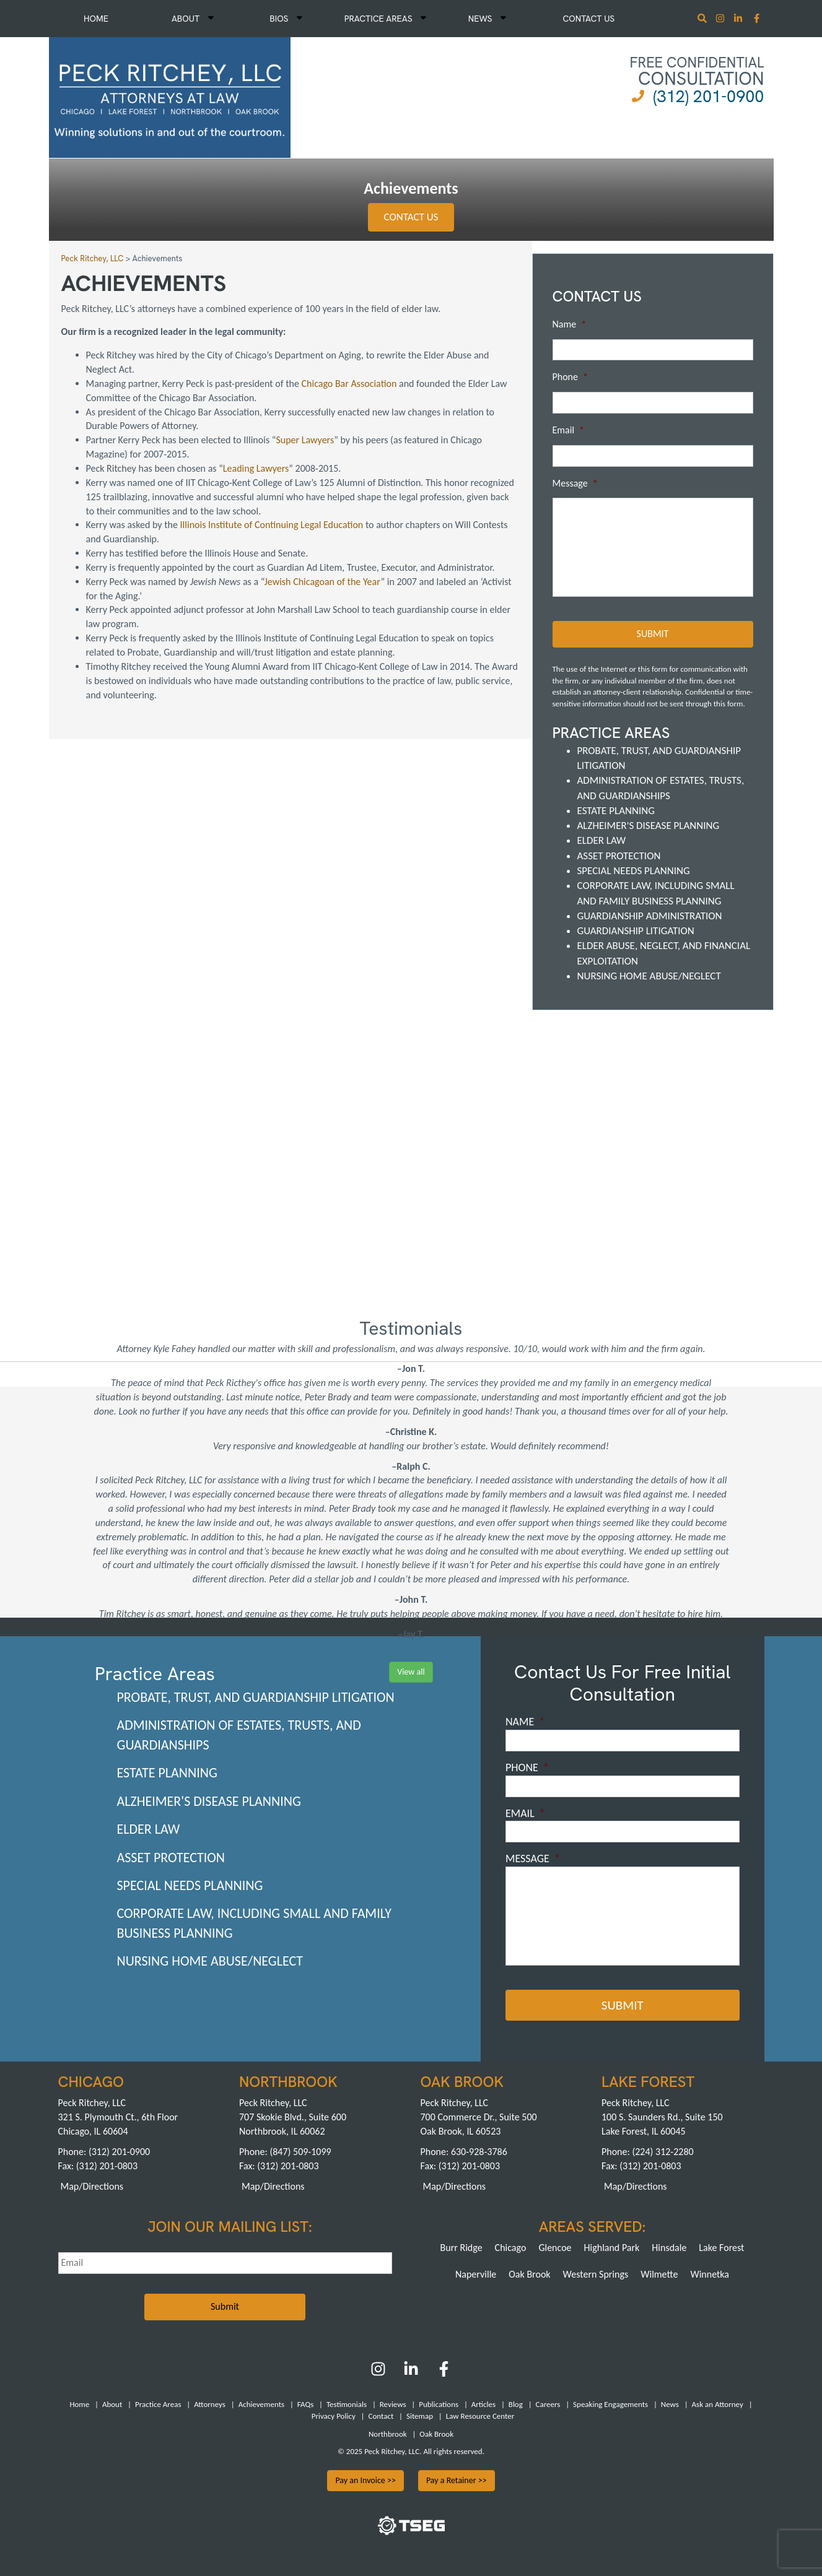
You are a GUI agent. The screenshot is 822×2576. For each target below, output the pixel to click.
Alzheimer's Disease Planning (648, 825)
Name (570, 324)
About (193, 18)
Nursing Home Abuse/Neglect (649, 975)
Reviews (393, 2404)
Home (96, 18)
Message (575, 483)
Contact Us (588, 18)
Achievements (261, 2404)
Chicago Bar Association (349, 383)
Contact (380, 2416)
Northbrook (388, 2433)
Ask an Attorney (717, 2404)
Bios (285, 18)
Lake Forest (721, 2247)
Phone (570, 377)
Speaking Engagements (610, 2404)
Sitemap (419, 2416)
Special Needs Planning (633, 870)
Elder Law (601, 840)
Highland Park (612, 2247)
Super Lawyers (305, 440)
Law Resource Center (480, 2416)
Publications (438, 2404)
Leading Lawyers (256, 468)
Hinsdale (669, 2247)
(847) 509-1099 (300, 2152)
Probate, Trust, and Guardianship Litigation (256, 1697)
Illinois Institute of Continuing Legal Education (272, 525)
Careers (548, 2404)
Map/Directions (92, 2186)
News (487, 18)
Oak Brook (529, 2273)
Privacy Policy (334, 2416)
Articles (483, 2404)
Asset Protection (619, 855)
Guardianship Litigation (635, 930)
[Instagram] (721, 19)
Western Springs (596, 2273)
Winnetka (709, 2273)
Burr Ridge (461, 2247)
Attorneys (209, 2404)
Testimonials (346, 2404)
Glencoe (554, 2247)
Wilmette (659, 2273)
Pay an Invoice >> (365, 2479)
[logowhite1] (170, 96)
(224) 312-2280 (662, 2152)
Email (569, 430)
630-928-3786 (479, 2152)
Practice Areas (385, 18)
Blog (516, 2404)
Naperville (475, 2273)
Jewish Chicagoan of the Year (323, 582)
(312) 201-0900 (708, 96)
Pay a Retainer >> (456, 2479)
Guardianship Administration (649, 915)
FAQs (305, 2404)
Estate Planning (616, 810)
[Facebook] (444, 2373)
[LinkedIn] (411, 2373)
